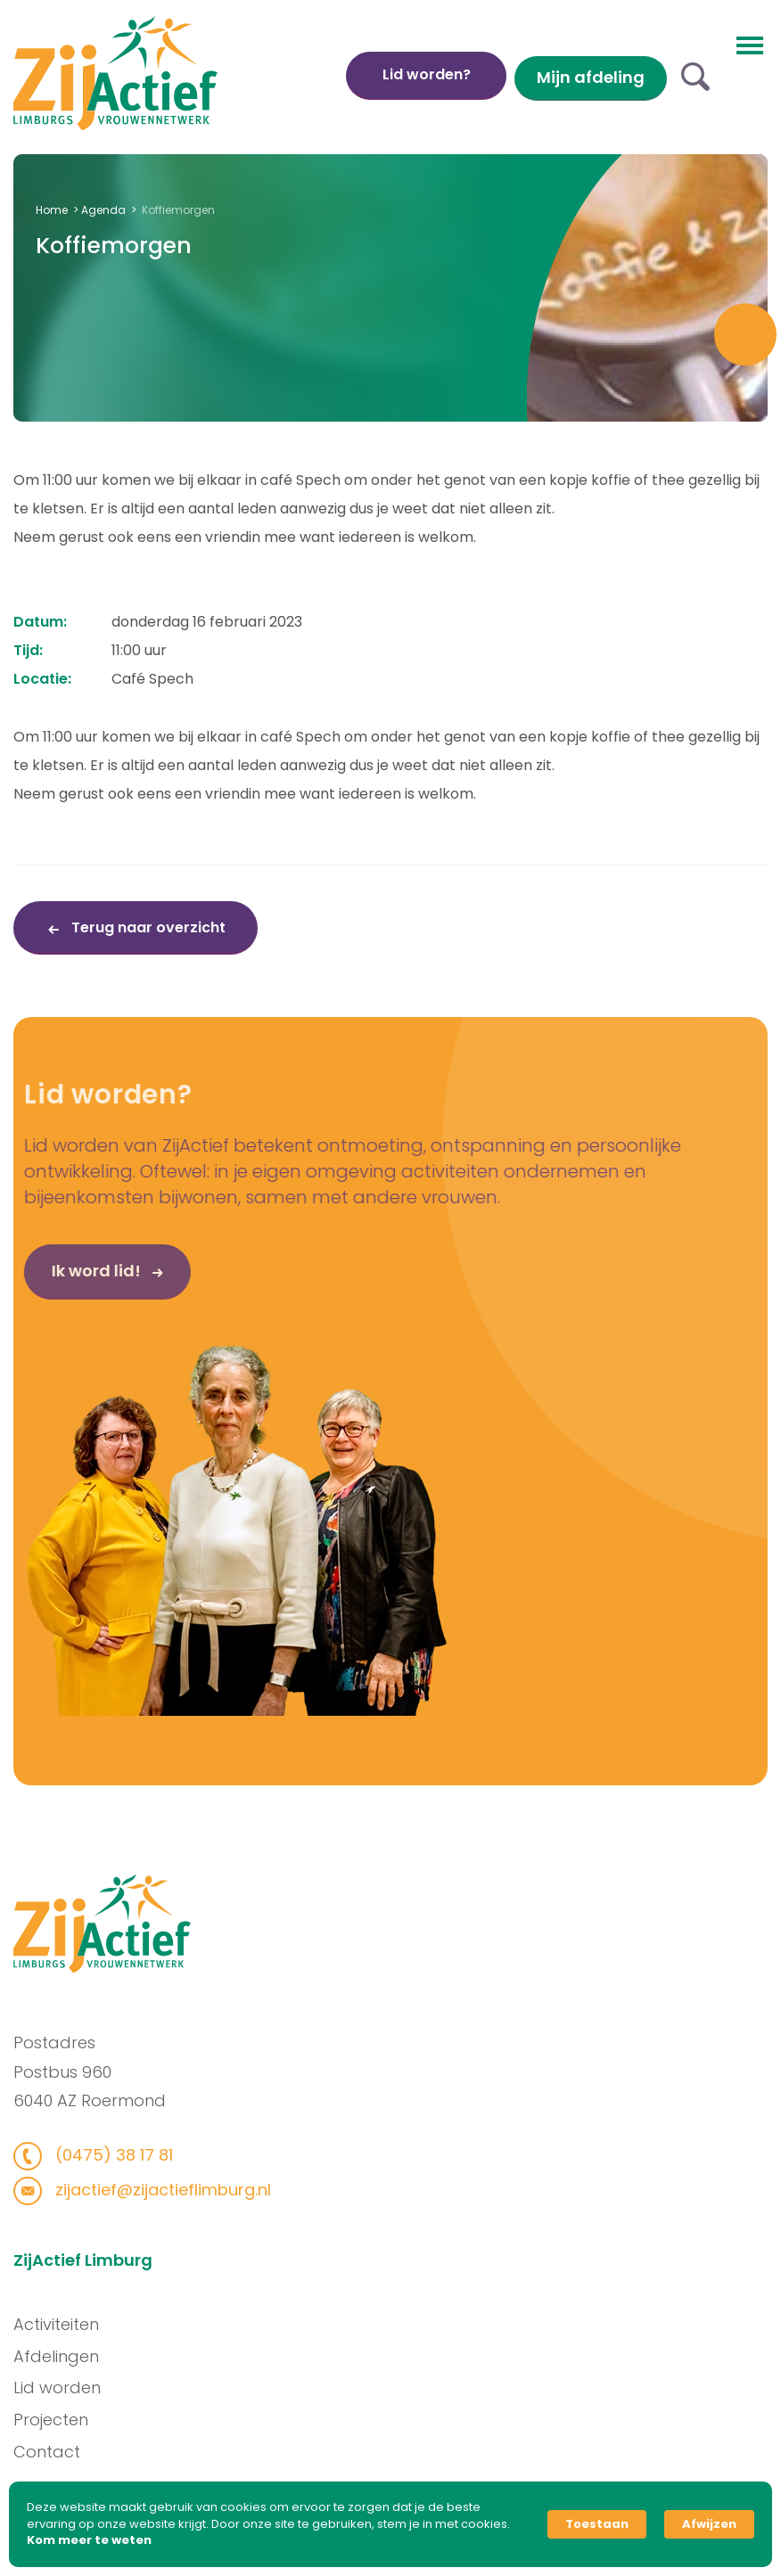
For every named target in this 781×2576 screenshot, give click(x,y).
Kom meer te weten (89, 2540)
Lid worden (64, 2387)
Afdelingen (63, 2356)
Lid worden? (426, 74)
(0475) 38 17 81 (105, 2155)
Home (52, 209)
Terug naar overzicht (147, 927)
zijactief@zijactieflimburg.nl (154, 2189)
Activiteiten (63, 2324)
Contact (54, 2452)
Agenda (103, 209)
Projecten (58, 2419)
